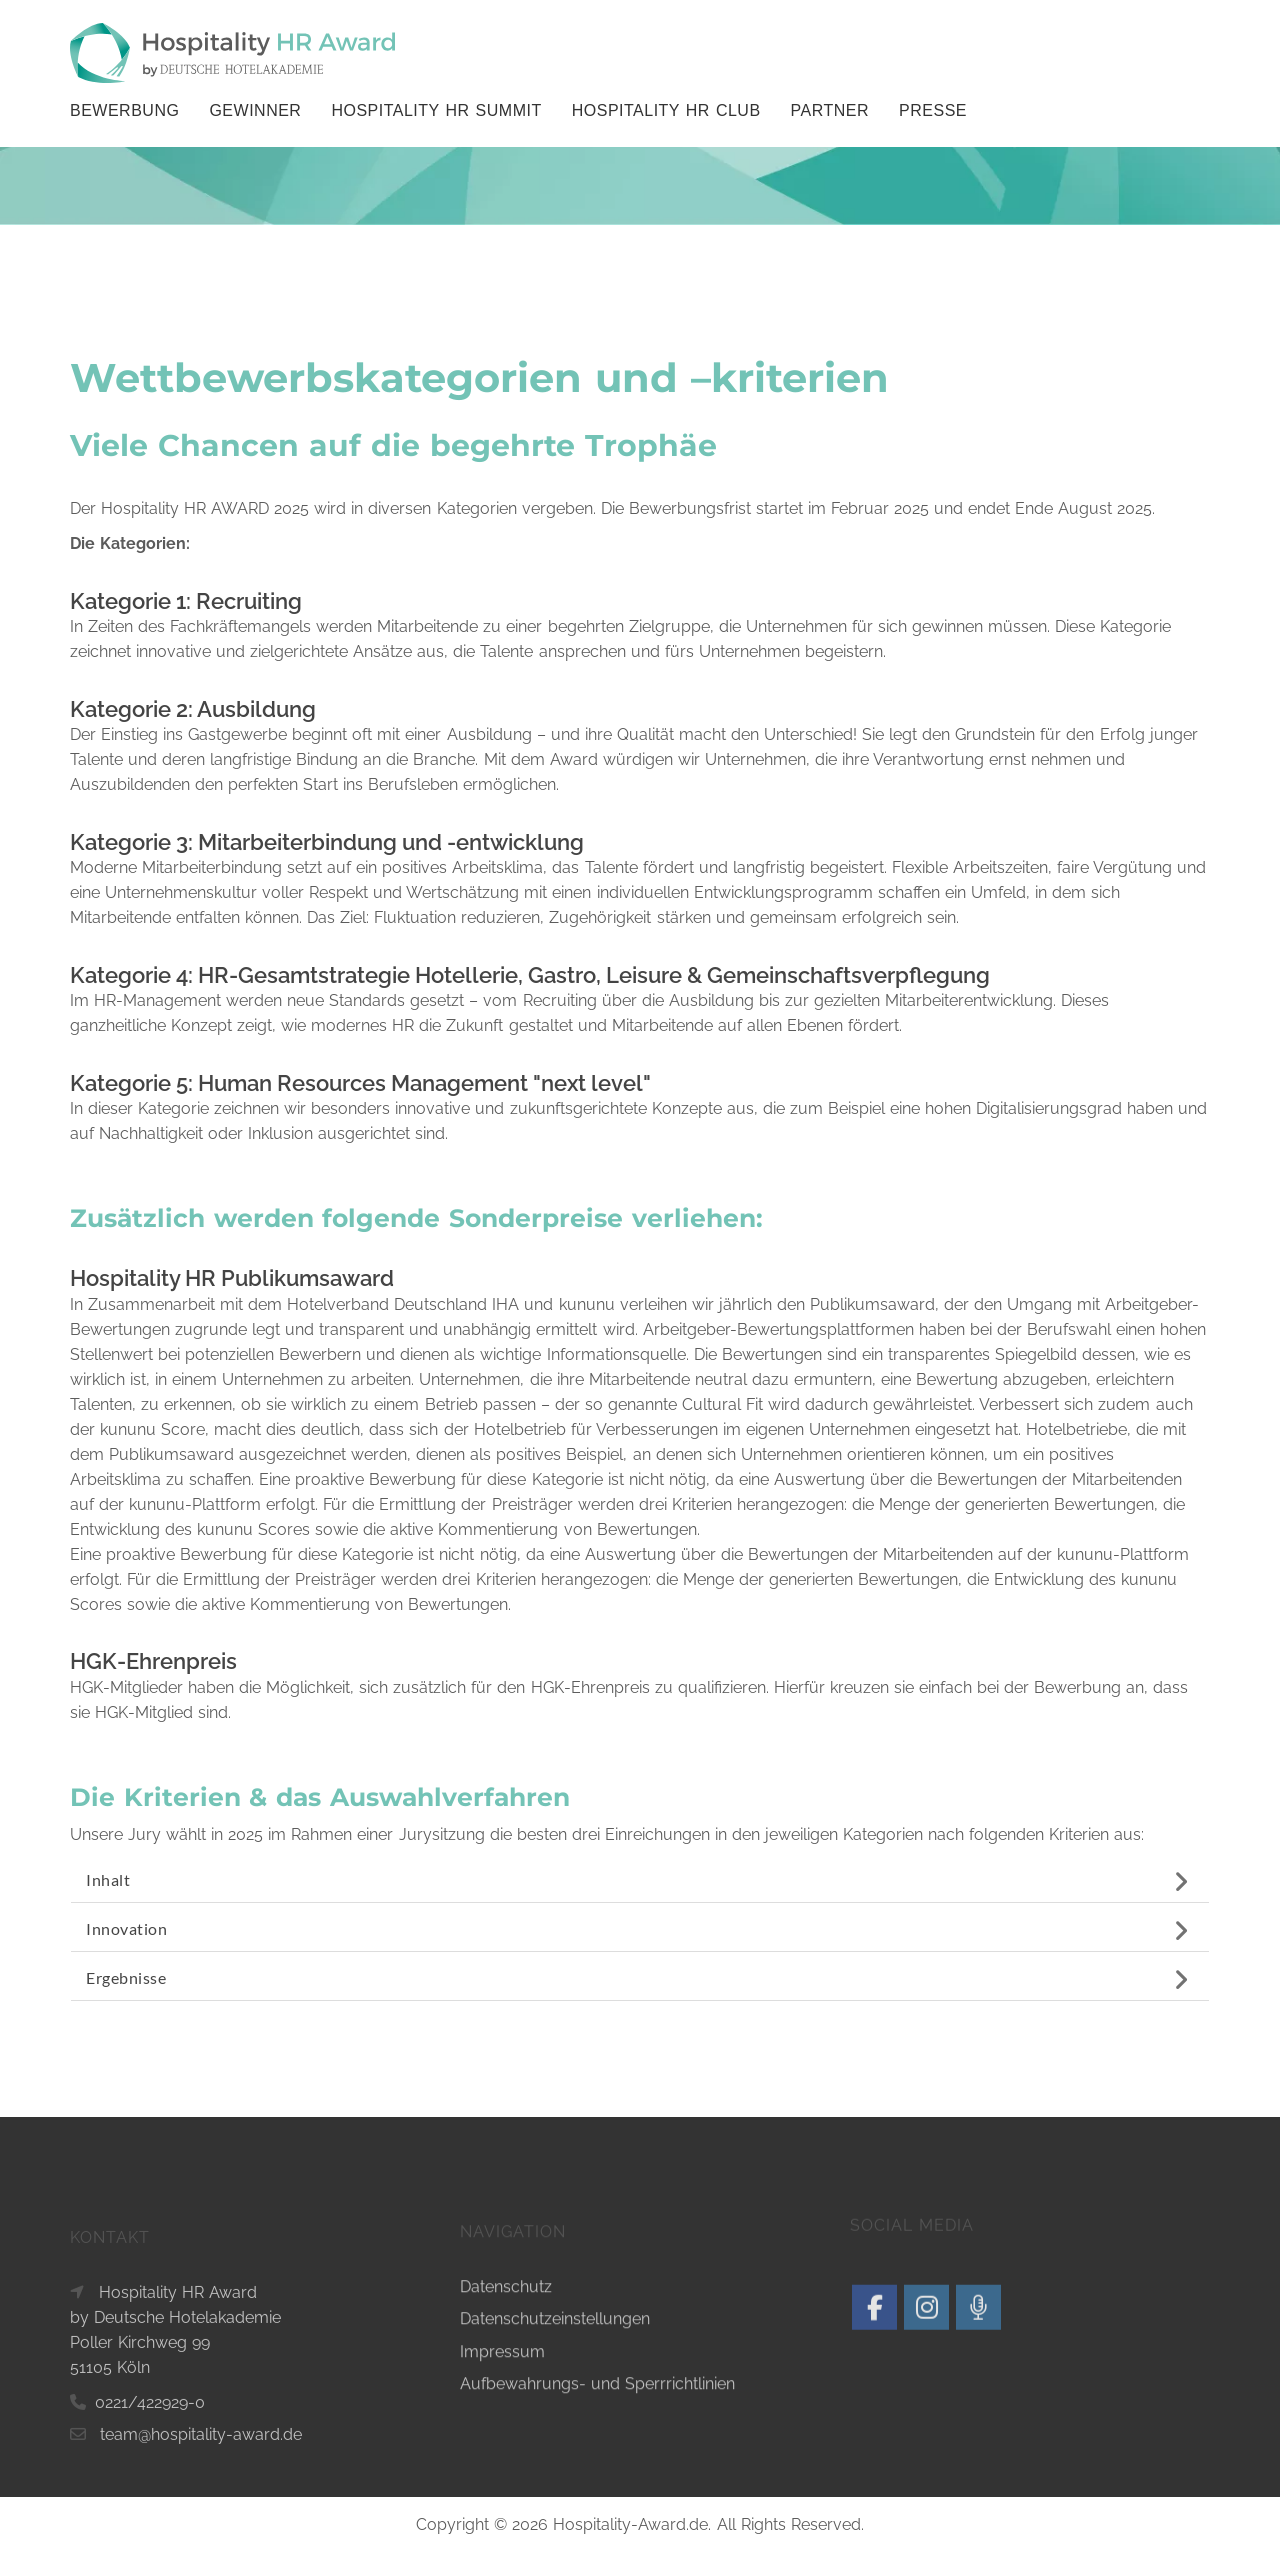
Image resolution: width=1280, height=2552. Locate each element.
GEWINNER (255, 110)
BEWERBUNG (124, 110)
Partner (830, 110)
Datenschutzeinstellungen (555, 2491)
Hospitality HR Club (666, 110)
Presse (933, 110)
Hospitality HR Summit (436, 110)
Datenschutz (506, 2458)
